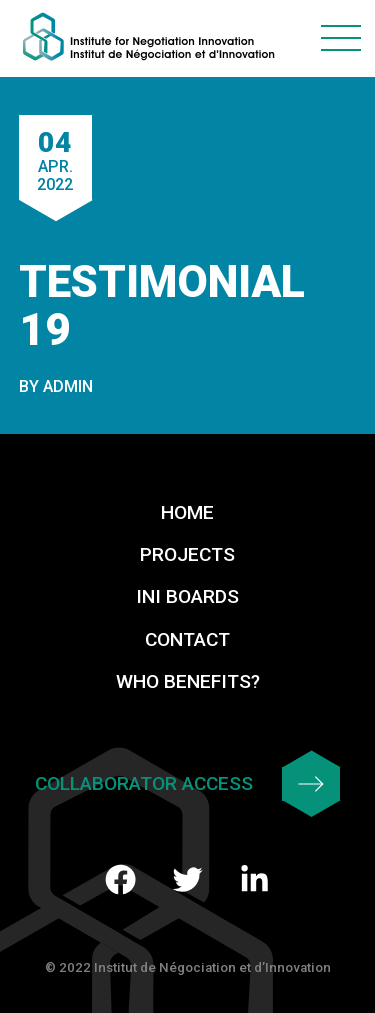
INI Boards (187, 596)
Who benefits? (188, 681)
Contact (187, 639)
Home (187, 512)
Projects (187, 554)
